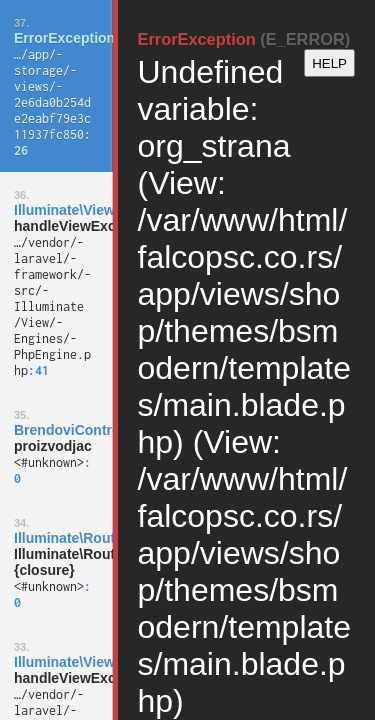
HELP (329, 63)
